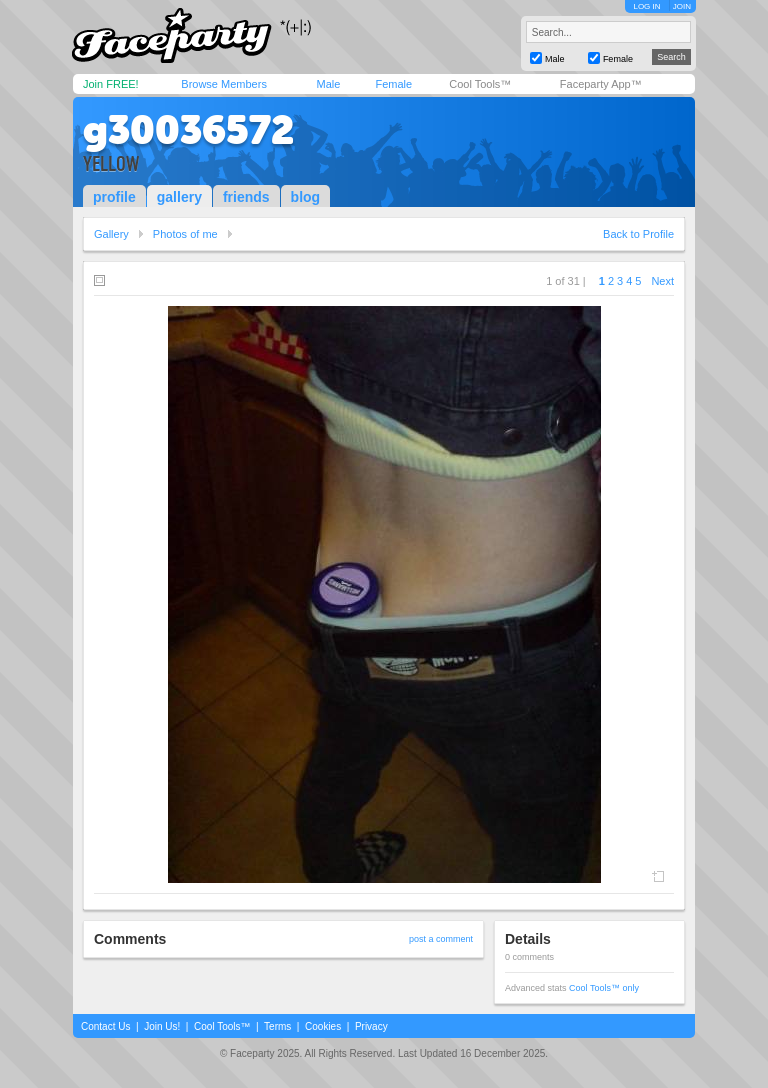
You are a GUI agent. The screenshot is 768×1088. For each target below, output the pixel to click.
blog (306, 197)
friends (246, 197)
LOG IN (646, 6)
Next (662, 281)
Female (393, 84)
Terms (277, 1026)
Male (328, 84)
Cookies (323, 1026)
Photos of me (185, 234)
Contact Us (105, 1026)
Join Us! (162, 1026)
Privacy (371, 1026)
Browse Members (224, 84)
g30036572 (188, 130)
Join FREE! (111, 84)
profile (114, 197)
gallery (179, 197)
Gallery (111, 234)
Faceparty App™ (601, 84)
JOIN (682, 6)
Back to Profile (638, 234)
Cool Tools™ (480, 84)
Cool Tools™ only (604, 988)
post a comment (441, 939)
